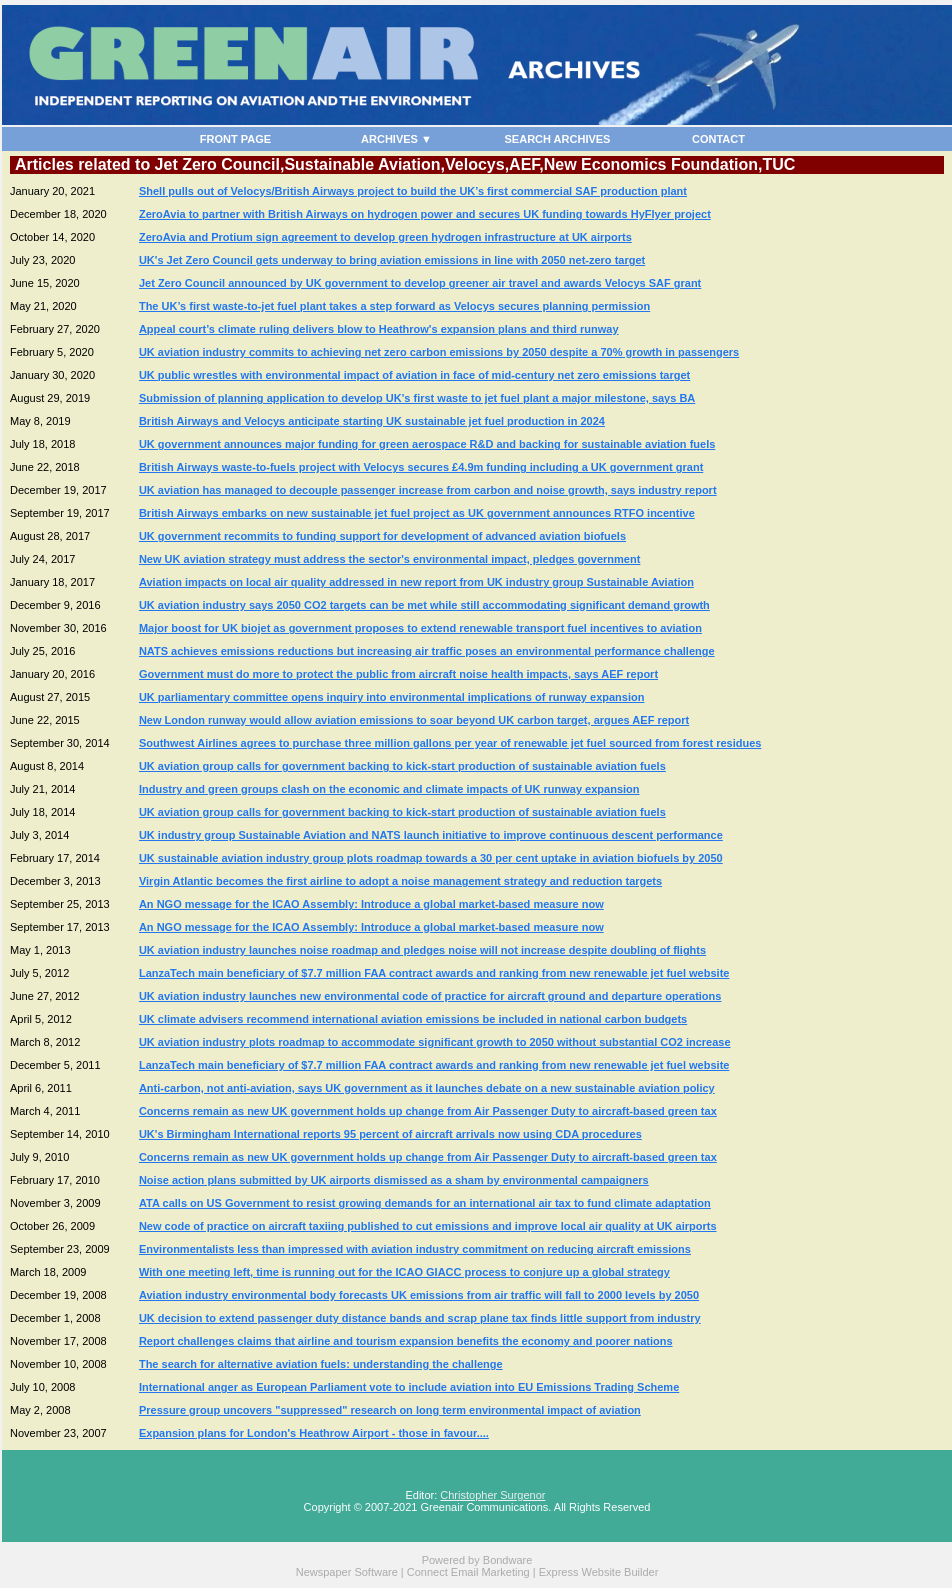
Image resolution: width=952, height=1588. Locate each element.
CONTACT (718, 139)
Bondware (508, 1560)
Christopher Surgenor (492, 1495)
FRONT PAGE (235, 139)
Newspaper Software (347, 1572)
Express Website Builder (599, 1572)
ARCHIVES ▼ (396, 139)
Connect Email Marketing (468, 1572)
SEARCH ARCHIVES (558, 139)
